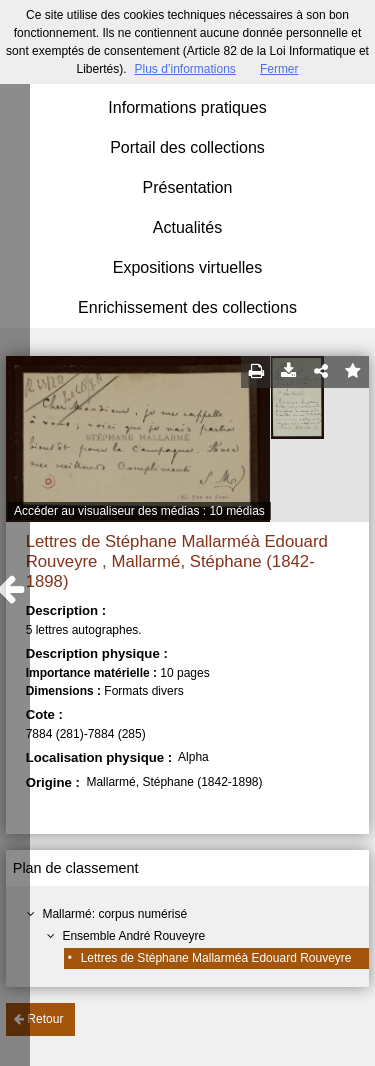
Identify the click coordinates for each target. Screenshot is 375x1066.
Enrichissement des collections (187, 307)
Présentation (188, 187)
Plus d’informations (184, 69)
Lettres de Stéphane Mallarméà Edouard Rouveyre (216, 958)
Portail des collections (187, 147)
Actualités (187, 227)
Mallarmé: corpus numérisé (114, 914)
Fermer (279, 69)
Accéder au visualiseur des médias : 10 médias (139, 511)
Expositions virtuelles (187, 267)
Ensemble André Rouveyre (133, 936)
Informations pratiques (187, 107)
